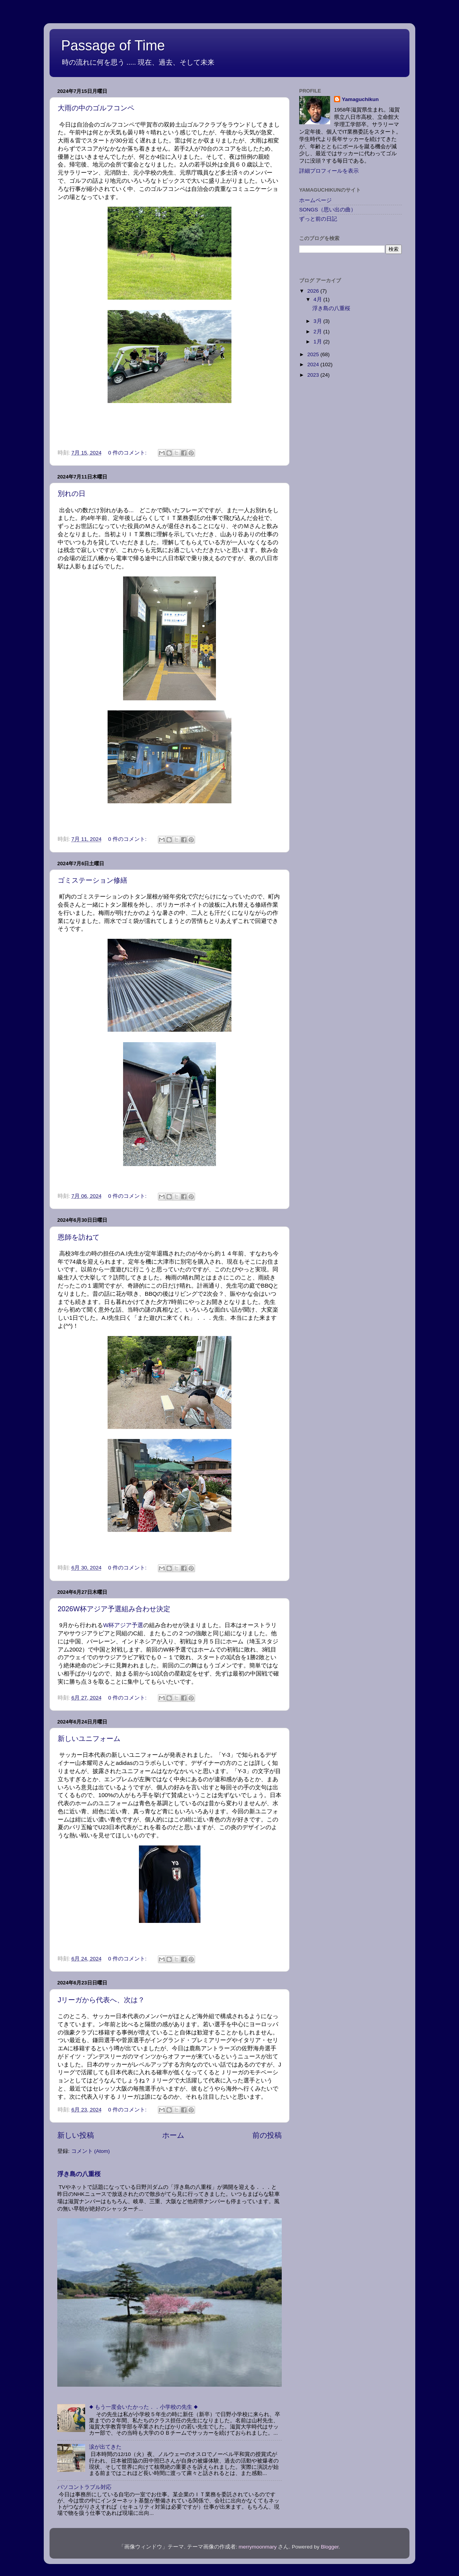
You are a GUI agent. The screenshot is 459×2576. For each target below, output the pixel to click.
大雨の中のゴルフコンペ (96, 108)
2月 (318, 331)
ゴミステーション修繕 (92, 880)
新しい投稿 (75, 2135)
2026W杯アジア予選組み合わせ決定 (114, 1609)
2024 (313, 364)
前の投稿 (267, 2135)
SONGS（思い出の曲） (327, 210)
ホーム (173, 2135)
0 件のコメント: (128, 453)
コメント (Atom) (90, 2151)
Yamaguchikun (360, 99)
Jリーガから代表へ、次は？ (101, 2000)
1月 (318, 342)
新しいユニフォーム (89, 1738)
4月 (318, 299)
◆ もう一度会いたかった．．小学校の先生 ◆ (143, 2407)
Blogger (330, 2547)
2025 (313, 354)
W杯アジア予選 (123, 1625)
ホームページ (315, 200)
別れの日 (72, 493)
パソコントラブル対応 (84, 2487)
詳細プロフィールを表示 (329, 171)
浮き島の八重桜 (79, 2174)
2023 (313, 375)
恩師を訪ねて (78, 1237)
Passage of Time (113, 45)
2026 (313, 291)
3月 (318, 321)
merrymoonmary (257, 2547)
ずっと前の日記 (318, 219)
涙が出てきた (105, 2447)
